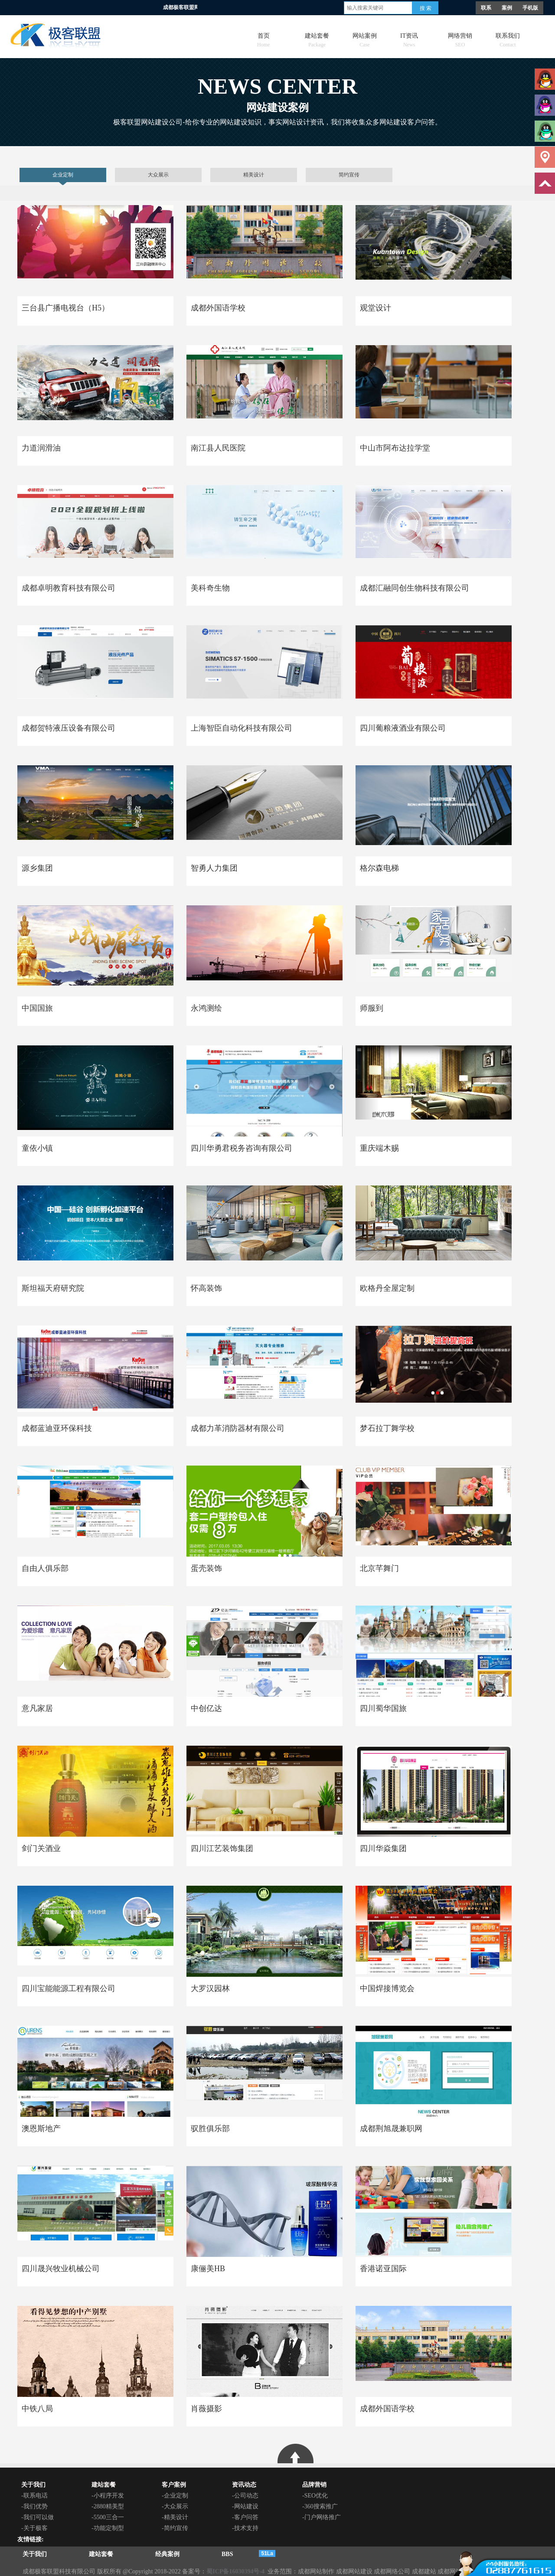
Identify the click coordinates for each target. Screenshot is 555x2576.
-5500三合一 (107, 2517)
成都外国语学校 (218, 308)
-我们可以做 (37, 2517)
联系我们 (508, 38)
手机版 (530, 8)
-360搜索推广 (320, 2506)
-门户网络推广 (321, 2517)
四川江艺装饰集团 (222, 1848)
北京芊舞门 (379, 1568)
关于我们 (35, 2554)
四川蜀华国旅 (383, 1708)
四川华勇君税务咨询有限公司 (241, 1148)
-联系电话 (34, 2495)
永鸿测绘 (206, 1008)
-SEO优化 (315, 2495)
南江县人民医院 (218, 448)
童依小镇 (37, 1148)
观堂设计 (375, 308)
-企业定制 (175, 2495)
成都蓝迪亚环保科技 (57, 1428)
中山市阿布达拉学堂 (395, 448)
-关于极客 (34, 2528)
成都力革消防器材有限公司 (237, 1428)
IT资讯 (409, 38)
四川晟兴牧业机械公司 (61, 2268)
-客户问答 (245, 2517)
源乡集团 (37, 868)
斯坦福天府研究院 (53, 1288)
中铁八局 (37, 2408)
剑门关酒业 (41, 1848)
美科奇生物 (210, 588)
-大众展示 (175, 2506)
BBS (227, 2554)
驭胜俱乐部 (210, 2128)
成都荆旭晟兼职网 (391, 2128)
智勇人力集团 (214, 868)
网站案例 (365, 38)
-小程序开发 (107, 2495)
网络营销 (460, 38)
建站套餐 (317, 38)
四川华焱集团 (383, 1848)
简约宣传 (349, 175)
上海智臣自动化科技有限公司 (241, 728)
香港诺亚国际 (383, 2268)
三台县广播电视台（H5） (65, 308)
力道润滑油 (41, 448)
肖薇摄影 (206, 2408)
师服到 (371, 1008)
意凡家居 (37, 1708)
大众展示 (158, 175)
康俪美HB (208, 2268)
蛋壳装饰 (206, 1568)
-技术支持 (245, 2528)
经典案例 (167, 2554)
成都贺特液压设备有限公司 (68, 728)
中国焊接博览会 (387, 1988)
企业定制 (62, 175)
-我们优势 (34, 2506)
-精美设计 (175, 2517)
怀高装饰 (206, 1288)
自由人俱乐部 (45, 1568)
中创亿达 (206, 1708)
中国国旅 (37, 1008)
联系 (486, 8)
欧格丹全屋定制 (387, 1288)
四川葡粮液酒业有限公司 (403, 728)
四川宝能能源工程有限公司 (68, 1988)
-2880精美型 (107, 2506)
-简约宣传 (175, 2528)
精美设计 (253, 175)
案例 (507, 8)
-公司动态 (245, 2495)
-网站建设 (245, 2506)
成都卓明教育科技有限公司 (68, 588)
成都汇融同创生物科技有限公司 (414, 588)
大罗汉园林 (210, 1988)
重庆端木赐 (379, 1148)
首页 (263, 38)
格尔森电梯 (379, 868)
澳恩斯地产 (41, 2128)
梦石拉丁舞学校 (387, 1428)
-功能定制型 (107, 2528)
